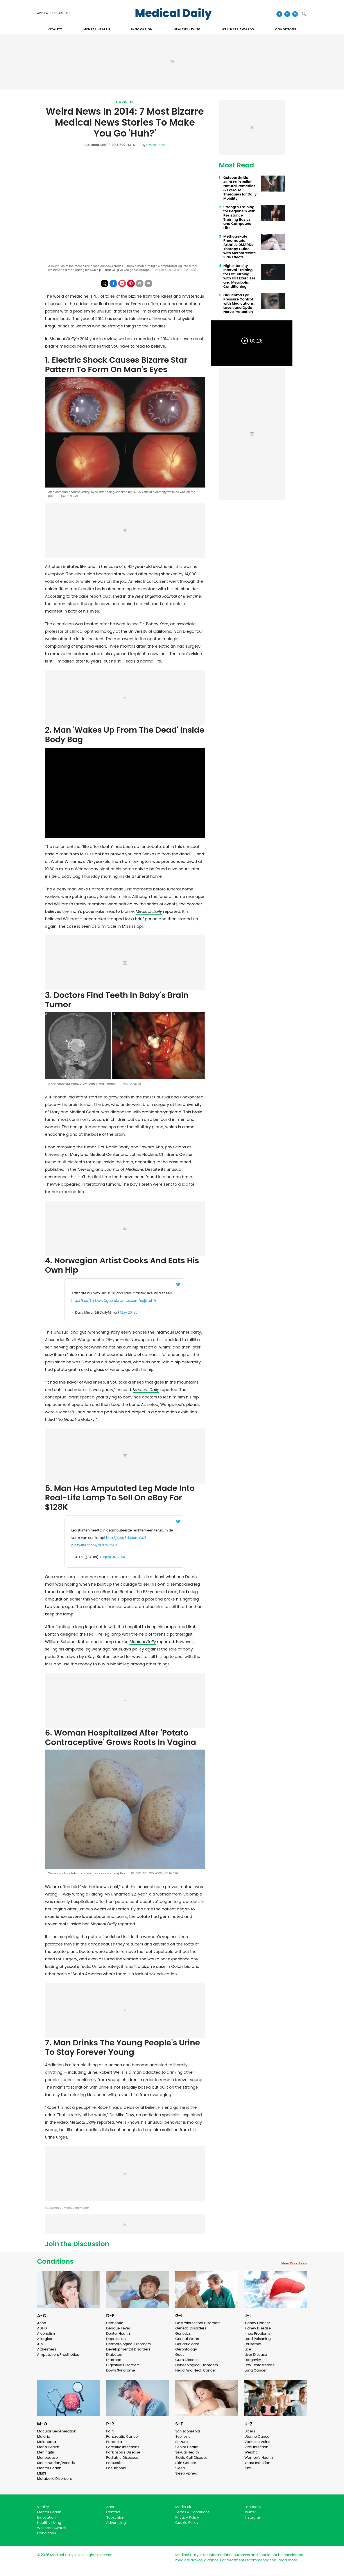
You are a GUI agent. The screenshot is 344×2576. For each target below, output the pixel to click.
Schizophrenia (187, 2431)
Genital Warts (187, 2338)
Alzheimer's (47, 2349)
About (111, 2506)
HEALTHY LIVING (187, 29)
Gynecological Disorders (196, 2365)
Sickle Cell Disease (191, 2457)
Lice (247, 2349)
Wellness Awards (238, 29)
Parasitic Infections (122, 2447)
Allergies (44, 2338)
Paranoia (114, 2441)
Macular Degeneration (56, 2431)
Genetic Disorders (190, 2328)
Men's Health (48, 2447)
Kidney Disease (257, 2328)
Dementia (114, 2323)
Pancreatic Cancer (122, 2436)
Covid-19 (125, 102)
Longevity (252, 2359)
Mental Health (49, 2468)
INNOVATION (141, 29)
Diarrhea (113, 2359)
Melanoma (46, 2441)
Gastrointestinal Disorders (197, 2323)
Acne (41, 2323)
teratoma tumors (103, 1184)
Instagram (253, 2517)
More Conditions (294, 2263)
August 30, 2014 (112, 1557)
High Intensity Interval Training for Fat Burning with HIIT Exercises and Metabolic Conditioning (239, 276)
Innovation (46, 2517)
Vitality (43, 2506)
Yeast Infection (257, 2462)
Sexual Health (187, 2452)
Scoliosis (182, 2436)
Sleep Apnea (186, 2473)
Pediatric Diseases (122, 2457)
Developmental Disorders (128, 2349)
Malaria (43, 2436)
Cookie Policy (186, 2522)
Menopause (47, 2457)
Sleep (180, 2468)
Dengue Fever (118, 2328)
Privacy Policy (187, 2517)
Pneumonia (116, 2468)
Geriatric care (187, 2344)
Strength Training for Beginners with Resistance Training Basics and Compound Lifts (239, 217)
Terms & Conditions (192, 2512)
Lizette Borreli (156, 145)
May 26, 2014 (130, 1312)
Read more (287, 2560)
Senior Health (187, 2447)
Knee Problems (257, 2333)
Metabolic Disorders (54, 2478)
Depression (116, 2338)
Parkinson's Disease (123, 2452)
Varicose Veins (257, 2441)
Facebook (253, 2506)
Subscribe (115, 2517)
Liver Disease (255, 2354)
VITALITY (55, 29)
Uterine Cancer (257, 2436)
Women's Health (258, 2457)
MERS (41, 2473)
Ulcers (249, 2431)
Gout (179, 2354)
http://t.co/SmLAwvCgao (92, 1300)
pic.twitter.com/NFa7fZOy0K (94, 1545)
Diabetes (114, 2354)
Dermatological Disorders (128, 2344)
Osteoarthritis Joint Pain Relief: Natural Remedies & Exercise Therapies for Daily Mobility (240, 188)
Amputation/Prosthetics (58, 2354)
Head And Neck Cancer (195, 2370)
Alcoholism (46, 2333)
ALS (40, 2344)
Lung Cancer (255, 2370)
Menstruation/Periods (56, 2462)
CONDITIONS (285, 29)
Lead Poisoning (257, 2338)
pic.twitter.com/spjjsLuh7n (135, 1300)
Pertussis (114, 2462)
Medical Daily (173, 13)
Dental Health (118, 2333)
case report (90, 596)
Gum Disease (187, 2359)
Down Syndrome (120, 2370)
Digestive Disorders (123, 2365)
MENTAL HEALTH (96, 29)
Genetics (183, 2333)
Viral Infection (256, 2447)
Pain (110, 2431)
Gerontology (186, 2349)
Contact (113, 2512)
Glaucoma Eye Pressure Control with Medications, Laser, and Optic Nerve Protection (239, 303)
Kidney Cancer (257, 2323)
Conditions (55, 2261)
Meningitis (46, 2452)
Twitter (250, 2512)
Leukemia (252, 2344)
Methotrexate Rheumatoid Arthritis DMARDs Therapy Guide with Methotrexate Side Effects (239, 247)
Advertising (116, 2522)
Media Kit (183, 2506)
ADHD (42, 2328)
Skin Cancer (185, 2462)
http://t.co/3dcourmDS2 (126, 1537)
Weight (250, 2452)
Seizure (181, 2441)
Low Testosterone (259, 2365)
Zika (247, 2468)
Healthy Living (49, 2522)
